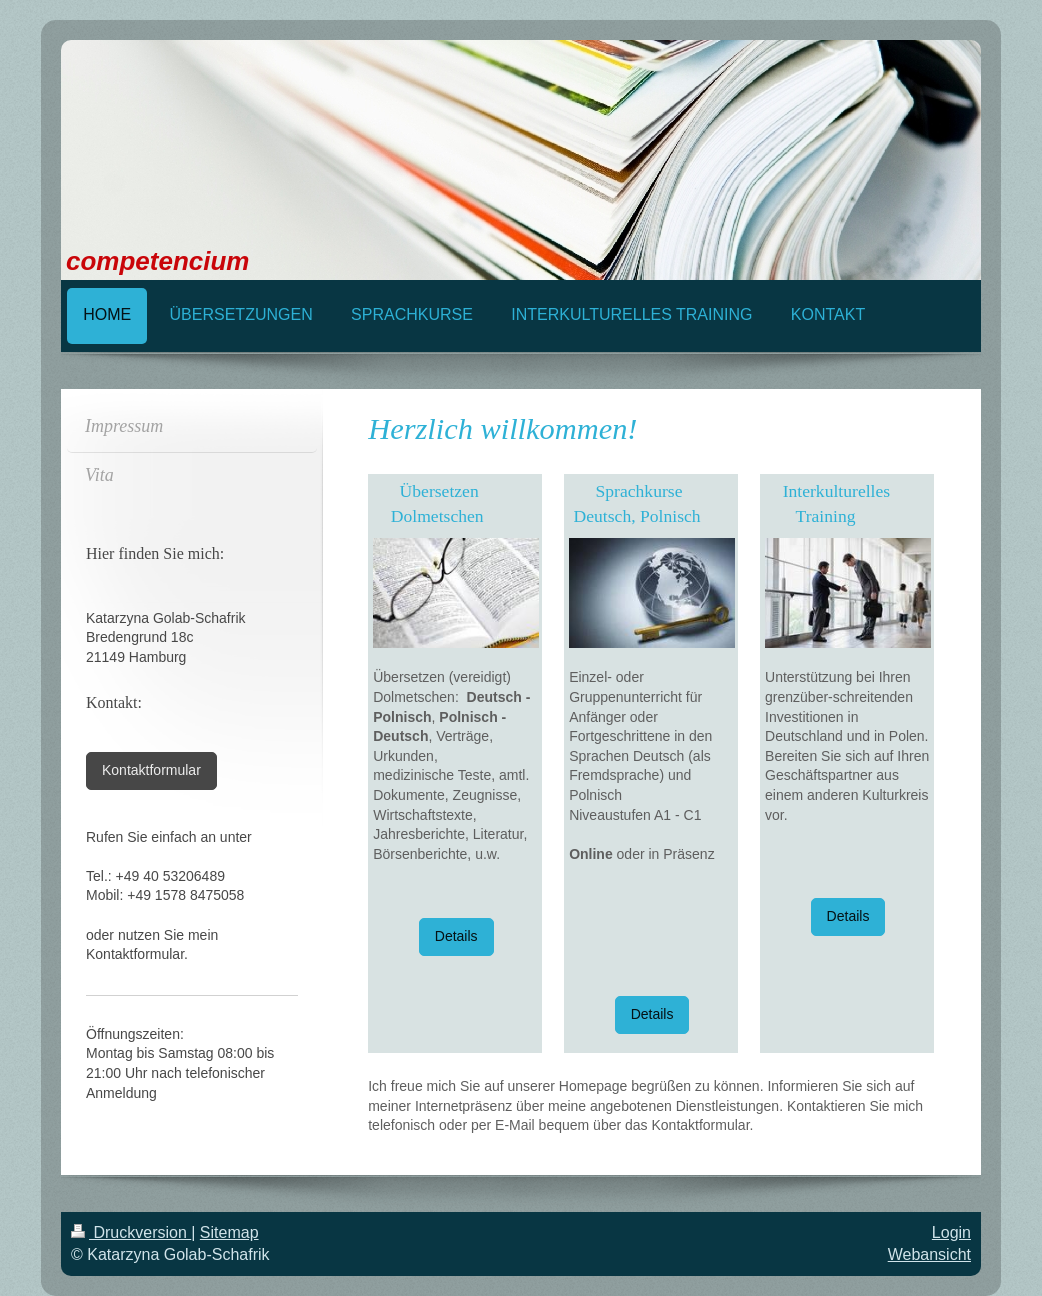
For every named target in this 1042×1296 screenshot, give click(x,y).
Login (951, 1232)
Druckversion (131, 1232)
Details (456, 936)
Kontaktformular (151, 770)
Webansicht (929, 1254)
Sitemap (229, 1232)
